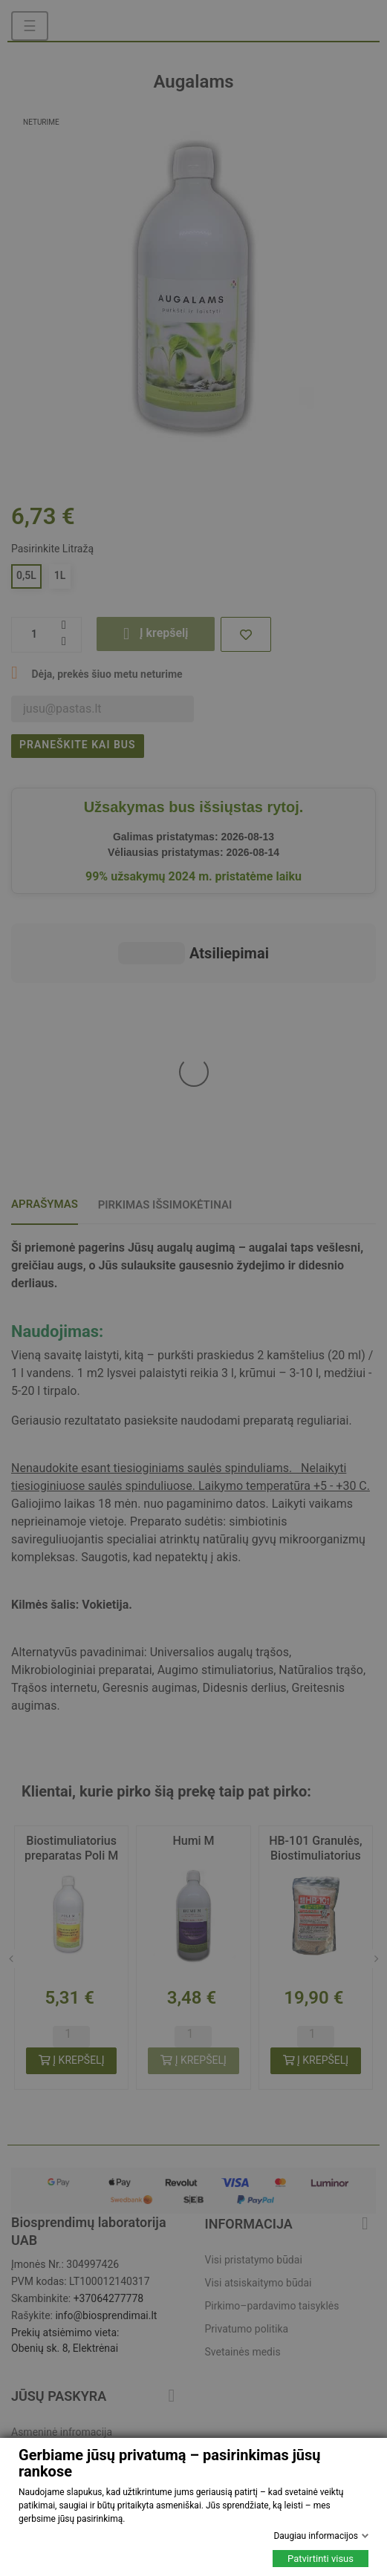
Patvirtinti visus (320, 2558)
